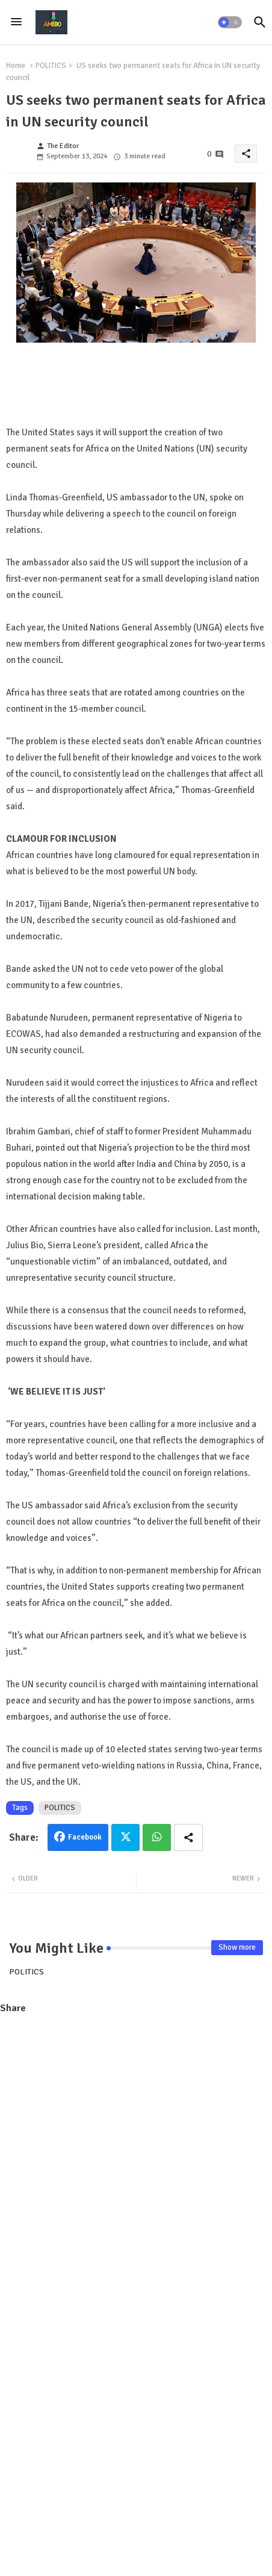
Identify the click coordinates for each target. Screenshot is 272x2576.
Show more (237, 1947)
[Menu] (16, 22)
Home (15, 65)
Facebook (85, 1837)
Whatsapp (157, 1837)
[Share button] (188, 1837)
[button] (230, 22)
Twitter (125, 1837)
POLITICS (51, 65)
